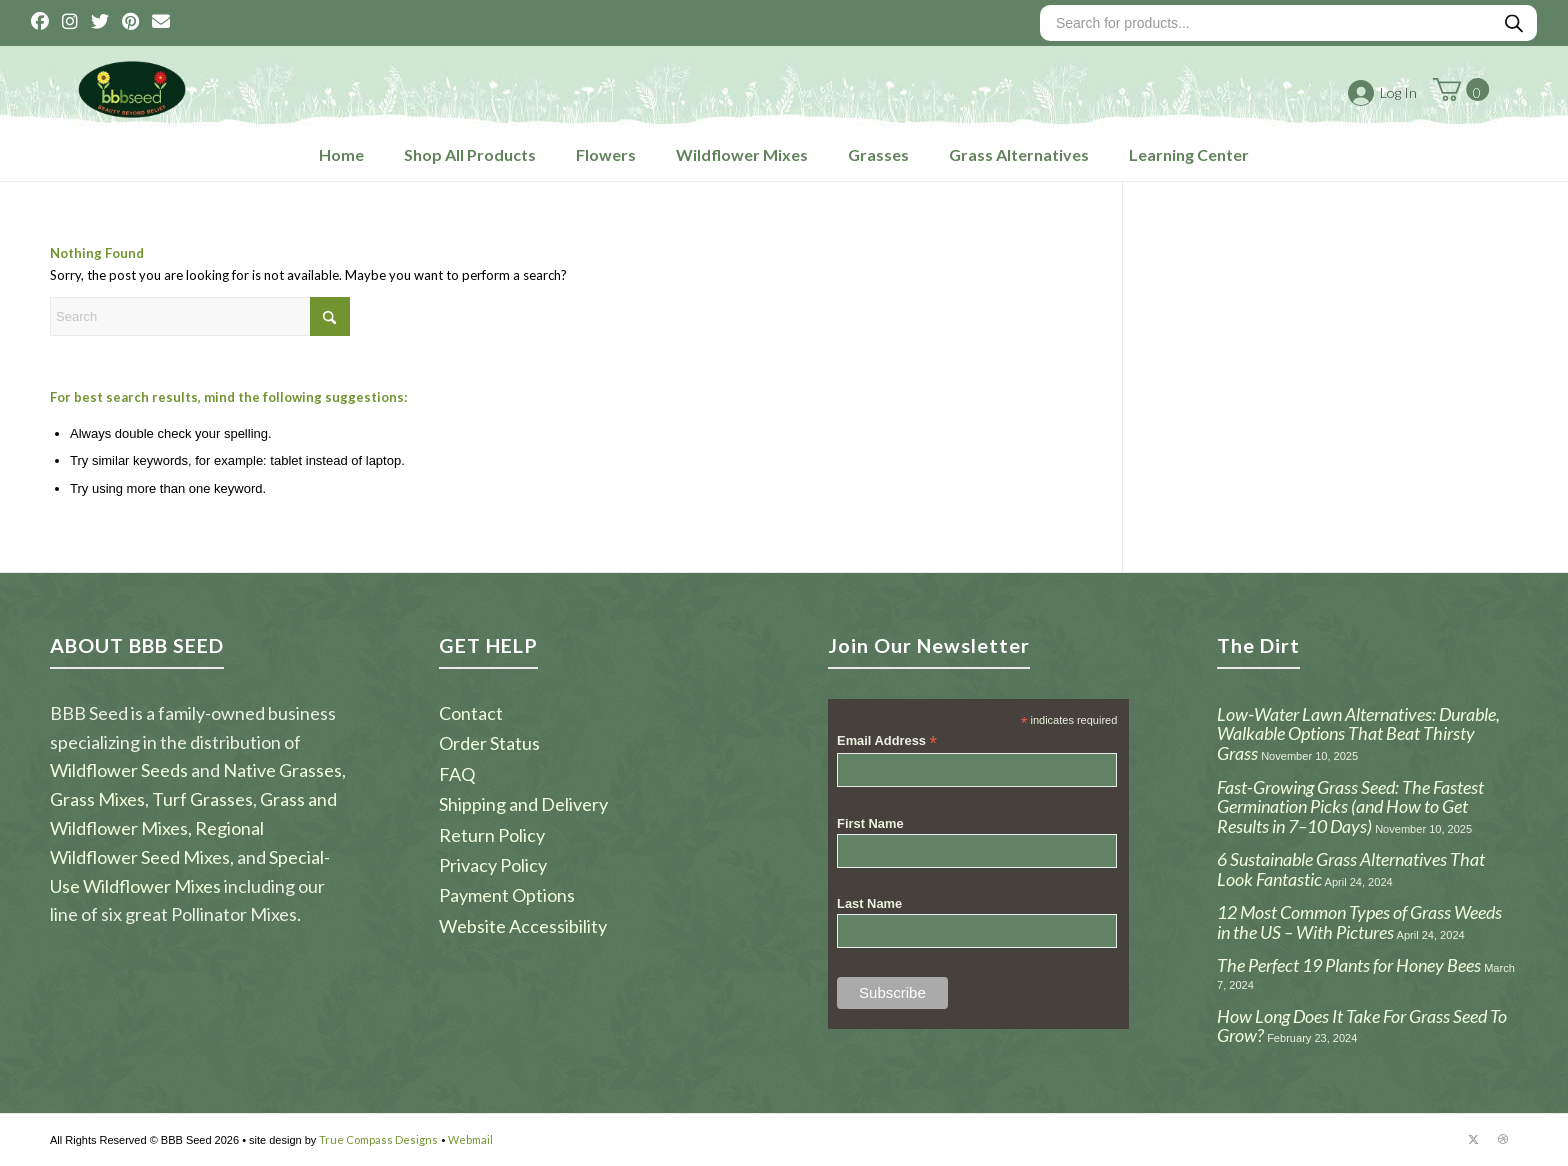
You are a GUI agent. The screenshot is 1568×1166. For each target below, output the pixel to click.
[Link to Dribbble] (1503, 1139)
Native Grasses (282, 770)
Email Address (887, 741)
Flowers (606, 154)
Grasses (878, 154)
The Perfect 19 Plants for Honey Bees (1349, 965)
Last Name (869, 903)
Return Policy (492, 835)
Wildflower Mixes (742, 154)
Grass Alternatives (1019, 154)
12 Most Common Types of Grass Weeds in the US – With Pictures (1359, 922)
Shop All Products (470, 154)
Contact (471, 713)
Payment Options (507, 895)
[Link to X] (1473, 1139)
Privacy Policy (493, 865)
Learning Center (1189, 154)
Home (341, 154)
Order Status (489, 743)
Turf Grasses (202, 799)
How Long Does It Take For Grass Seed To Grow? (1362, 1026)
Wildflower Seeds (119, 770)
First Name (870, 823)
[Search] (200, 316)
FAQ (457, 774)
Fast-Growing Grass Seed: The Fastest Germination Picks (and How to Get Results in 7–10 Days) (1350, 806)
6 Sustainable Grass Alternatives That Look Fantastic (1351, 869)
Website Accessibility (523, 926)
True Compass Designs (378, 1139)
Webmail (470, 1139)
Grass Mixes (97, 799)
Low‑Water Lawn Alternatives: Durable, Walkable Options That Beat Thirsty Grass (1358, 733)
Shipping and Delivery (523, 804)
